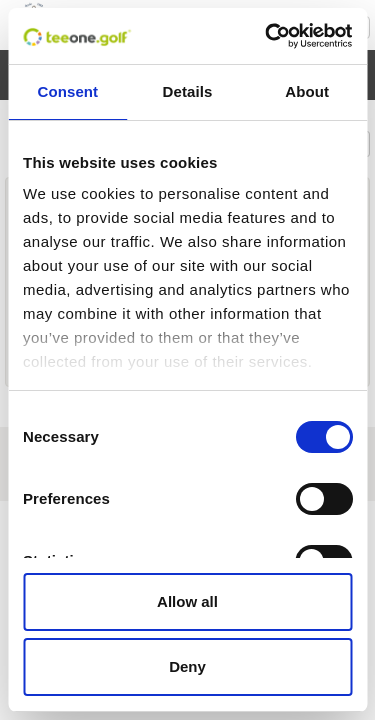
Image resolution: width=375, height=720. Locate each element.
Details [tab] (188, 91)
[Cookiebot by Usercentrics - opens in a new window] (267, 36)
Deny (187, 666)
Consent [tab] (67, 91)
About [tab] (307, 91)
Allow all (187, 601)
